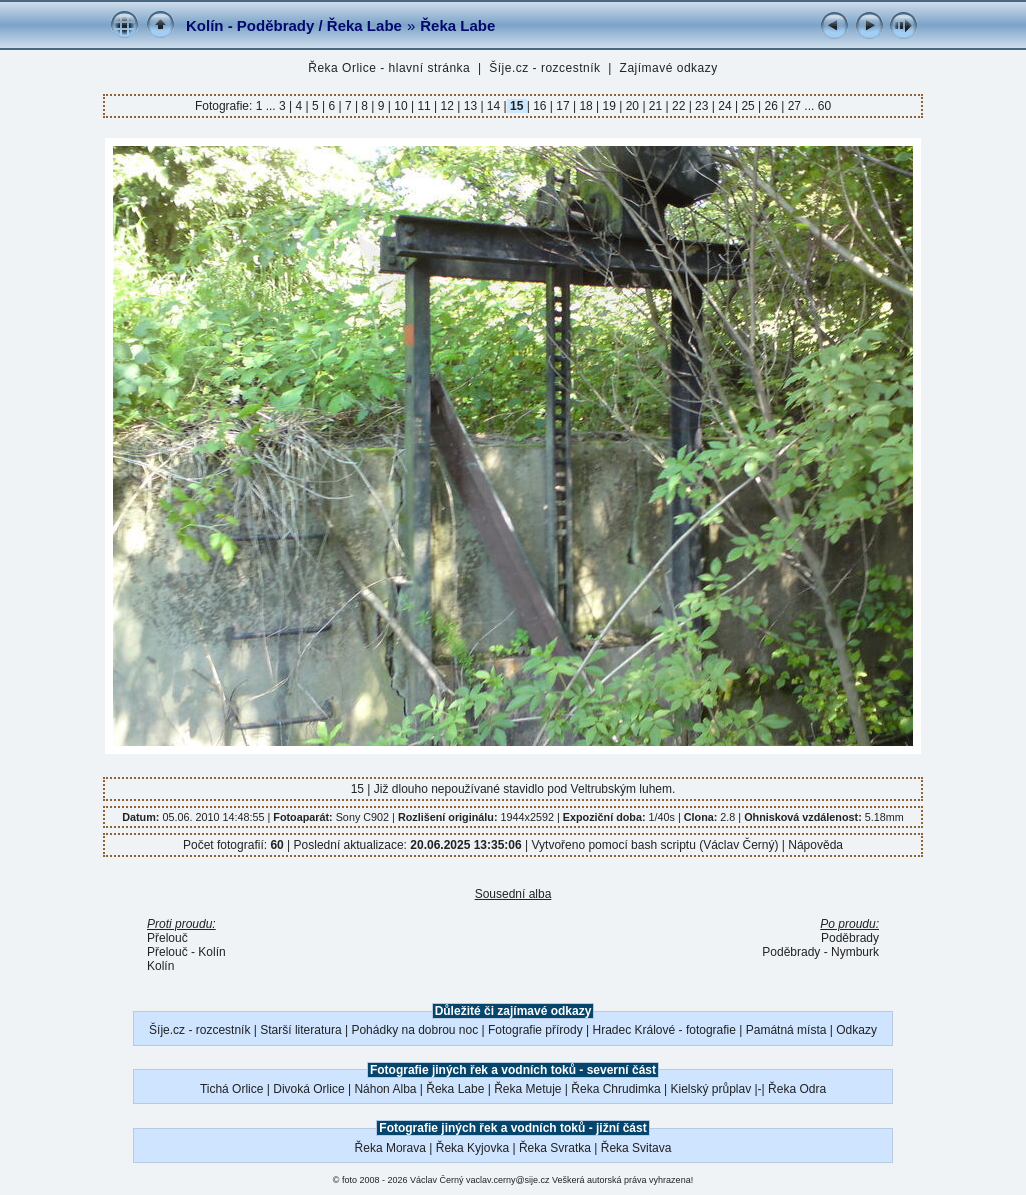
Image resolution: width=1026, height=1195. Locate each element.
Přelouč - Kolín (186, 952)
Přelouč (167, 938)
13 (470, 106)
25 (748, 106)
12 (447, 106)
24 (725, 106)
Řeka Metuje (527, 1089)
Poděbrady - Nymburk (820, 952)
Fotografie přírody (535, 1030)
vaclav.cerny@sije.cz (508, 1180)
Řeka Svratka (555, 1148)
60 (824, 106)
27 (794, 106)
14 (494, 106)
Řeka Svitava (636, 1148)
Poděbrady (850, 938)
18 (586, 106)
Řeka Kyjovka (472, 1148)
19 (609, 106)
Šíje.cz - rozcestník (544, 68)
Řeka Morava (390, 1148)
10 (401, 106)
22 (679, 106)
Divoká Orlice (308, 1089)
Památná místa (786, 1030)
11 (424, 106)
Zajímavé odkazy (669, 68)
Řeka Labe (457, 25)
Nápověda (815, 845)
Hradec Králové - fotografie (664, 1030)
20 (632, 106)
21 (656, 106)
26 (771, 106)
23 (702, 106)
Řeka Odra (797, 1089)
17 (563, 106)
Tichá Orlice (232, 1089)
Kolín (160, 966)
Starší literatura (300, 1030)
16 (540, 106)
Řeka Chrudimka (615, 1089)
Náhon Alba (385, 1089)
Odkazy (856, 1030)
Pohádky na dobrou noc (414, 1030)
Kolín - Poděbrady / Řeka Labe (294, 25)
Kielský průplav (710, 1089)
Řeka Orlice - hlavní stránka (389, 68)
